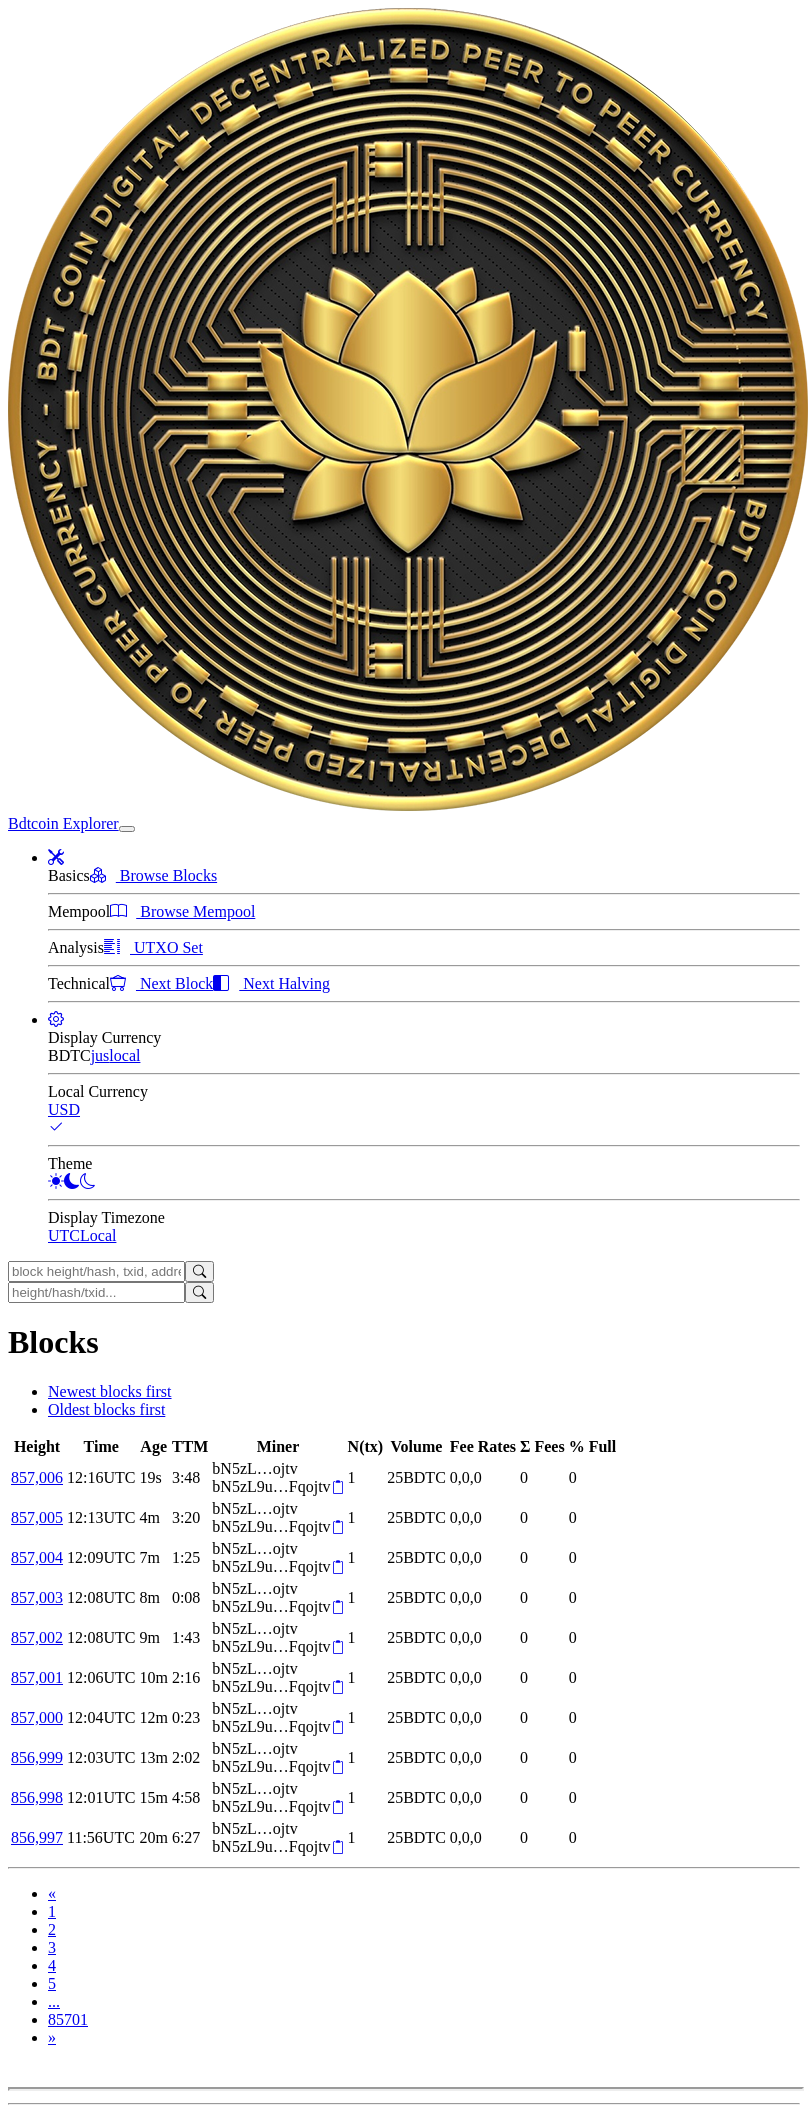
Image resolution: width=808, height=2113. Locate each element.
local (124, 1055)
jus (100, 1055)
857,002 (37, 1637)
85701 (68, 2019)
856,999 (37, 1757)
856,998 (37, 1797)
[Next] (52, 2037)
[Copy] (337, 1487)
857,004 (37, 1557)
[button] (56, 857)
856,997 (37, 1837)
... (54, 2001)
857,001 (37, 1677)
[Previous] (52, 1893)
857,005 (37, 1517)
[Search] (199, 1271)
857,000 (37, 1717)
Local (98, 1235)
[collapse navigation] (127, 829)
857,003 (37, 1597)
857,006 (37, 1477)
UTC (64, 1235)
